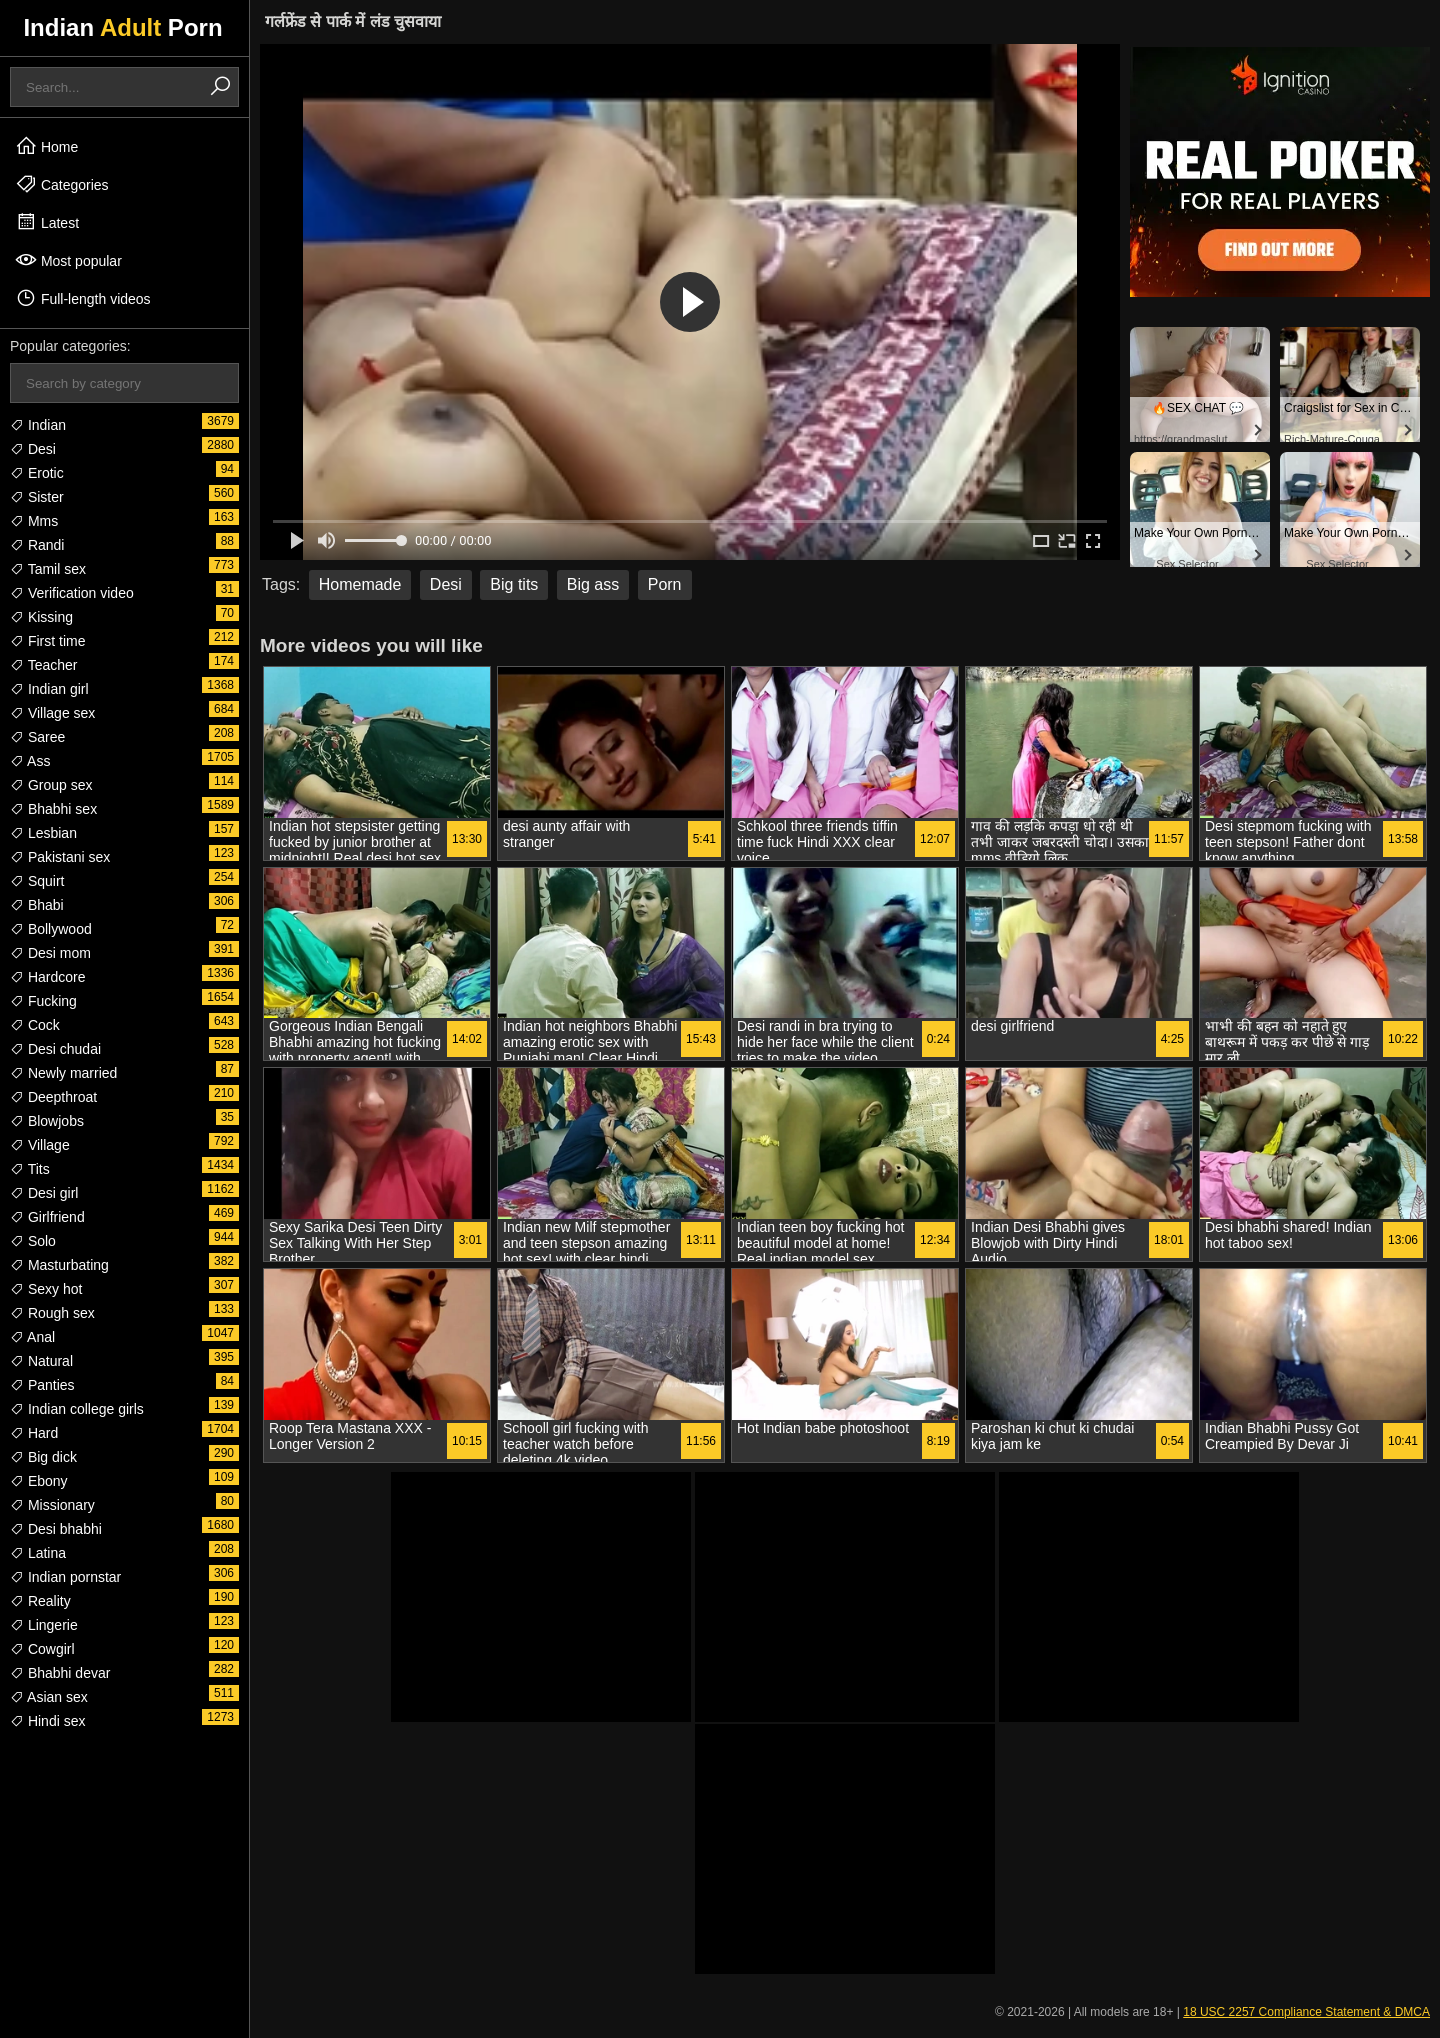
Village (40, 1145)
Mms (34, 521)
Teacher (43, 665)
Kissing (41, 617)
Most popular (68, 260)
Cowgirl (42, 1649)
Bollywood (51, 929)
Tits (30, 1169)
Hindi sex (47, 1721)
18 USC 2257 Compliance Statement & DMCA (1306, 2012)
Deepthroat (53, 1097)
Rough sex (52, 1313)
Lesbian (43, 833)
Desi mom (50, 953)
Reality (40, 1601)
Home (46, 146)
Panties (42, 1385)
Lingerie (44, 1625)
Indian (38, 425)
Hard (34, 1433)
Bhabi (37, 905)
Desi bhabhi (56, 1529)
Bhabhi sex (53, 809)
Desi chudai (55, 1049)
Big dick (43, 1457)
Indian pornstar (65, 1577)
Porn (665, 584)
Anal (32, 1337)
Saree (37, 737)
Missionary (52, 1505)
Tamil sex (48, 569)
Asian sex (49, 1697)
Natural (41, 1361)
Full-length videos (83, 298)
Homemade (360, 584)
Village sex (52, 713)
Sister (37, 497)
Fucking (43, 1001)
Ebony (39, 1481)
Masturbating (59, 1265)
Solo (33, 1241)
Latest (47, 222)
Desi (33, 449)
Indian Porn (122, 27)
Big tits (514, 584)
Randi (37, 545)
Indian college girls (77, 1409)
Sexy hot (46, 1289)
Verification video (72, 593)
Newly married (63, 1073)
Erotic (37, 473)
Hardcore (47, 977)
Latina (38, 1553)
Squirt (37, 881)
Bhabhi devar (60, 1673)
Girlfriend (47, 1217)
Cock (35, 1025)
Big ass (593, 584)
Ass (30, 761)
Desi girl (44, 1193)
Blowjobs (47, 1121)
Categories (62, 184)
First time (47, 641)
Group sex (51, 785)
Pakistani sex (60, 857)
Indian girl (49, 689)
